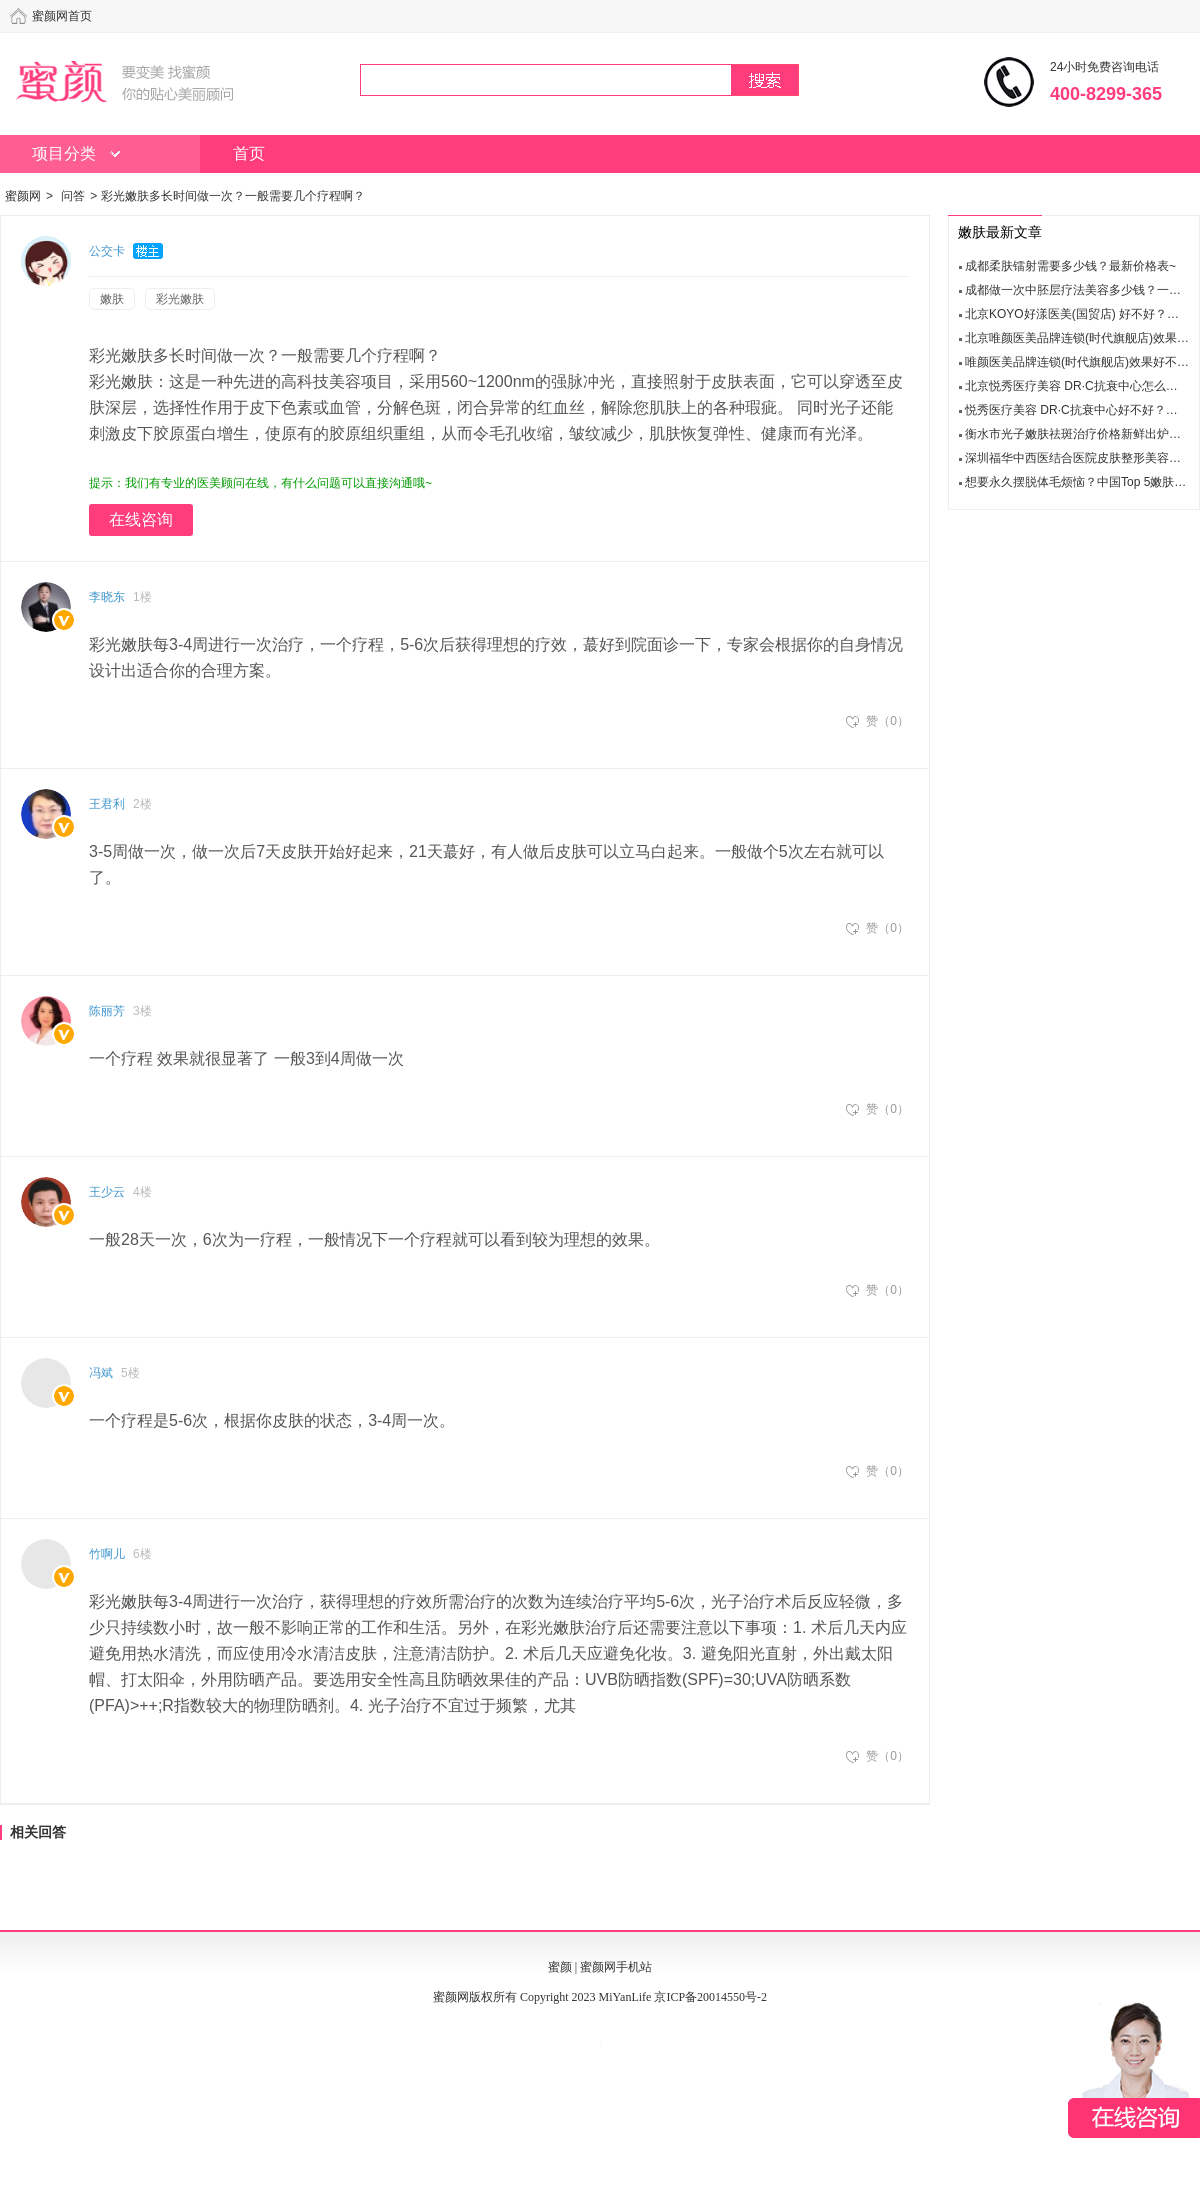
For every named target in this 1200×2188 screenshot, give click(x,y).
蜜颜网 (23, 196)
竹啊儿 (107, 1554)
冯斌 (101, 1373)
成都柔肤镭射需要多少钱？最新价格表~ (1070, 266)
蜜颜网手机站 (616, 1967)
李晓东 (107, 597)
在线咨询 (141, 519)
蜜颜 (560, 1967)
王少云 (107, 1192)
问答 (73, 196)
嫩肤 (112, 299)
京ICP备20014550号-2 (710, 1997)
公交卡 (107, 251)
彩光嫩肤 (180, 299)
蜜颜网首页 (62, 16)
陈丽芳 (107, 1011)
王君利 (107, 804)
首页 (249, 153)
